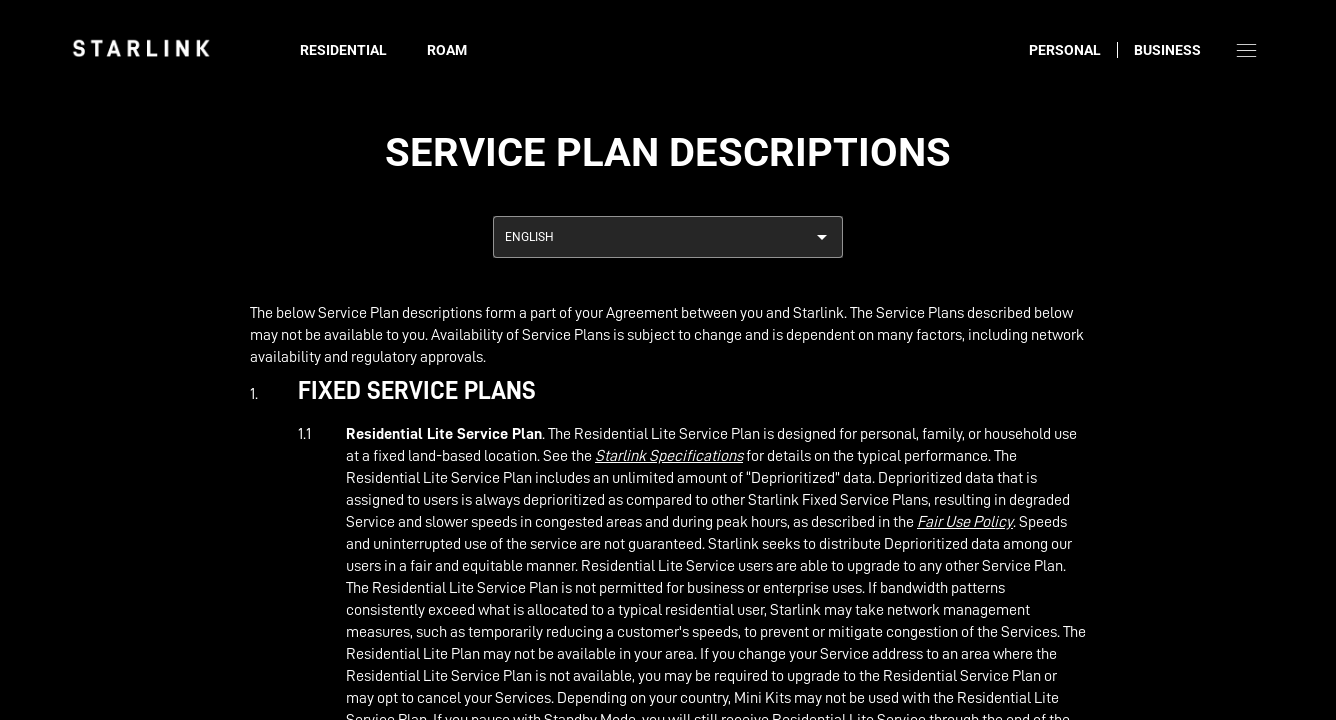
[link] (141, 48)
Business (1167, 50)
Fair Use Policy (965, 522)
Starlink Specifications (669, 456)
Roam (447, 50)
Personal (1065, 50)
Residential (343, 50)
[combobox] (668, 237)
